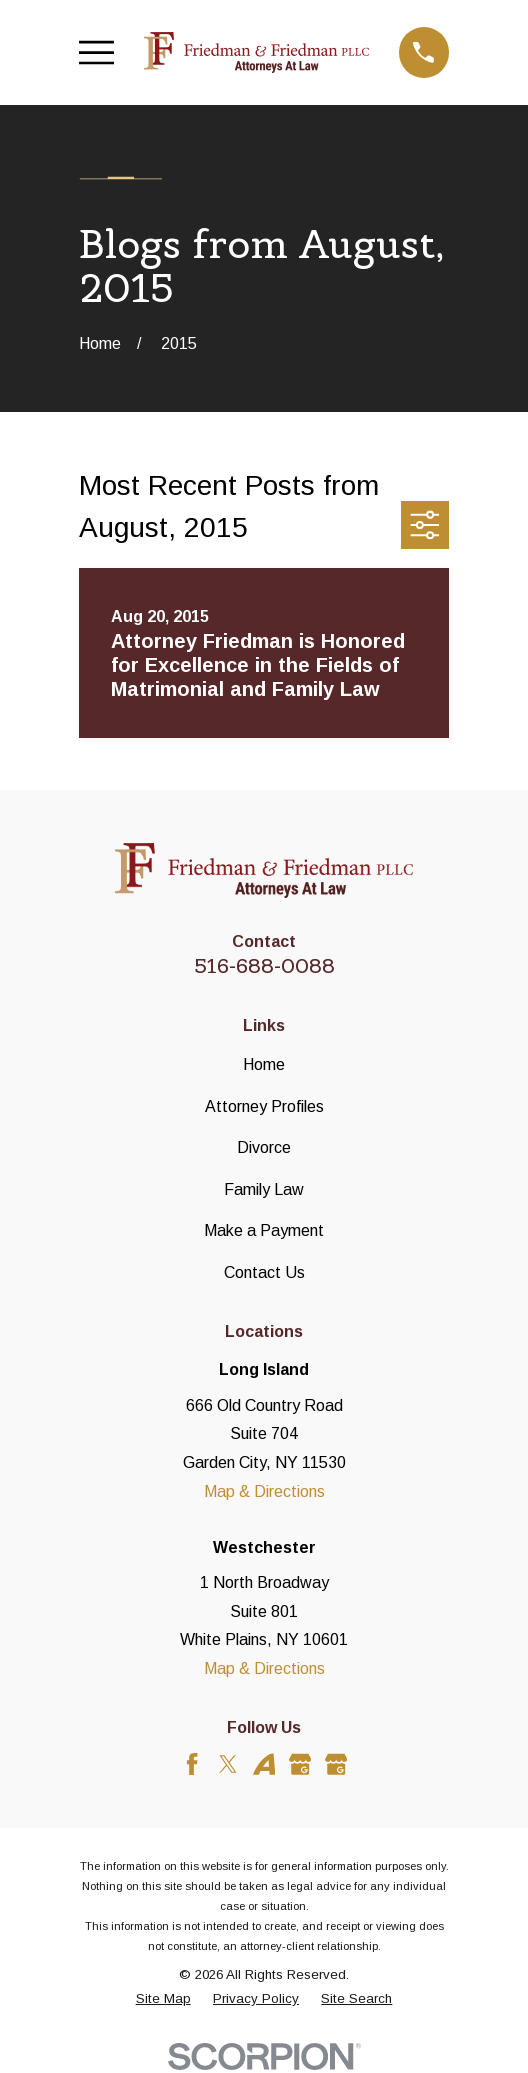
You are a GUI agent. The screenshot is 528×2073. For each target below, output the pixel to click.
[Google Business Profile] (300, 1764)
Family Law (264, 1189)
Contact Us (264, 1272)
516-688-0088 (264, 966)
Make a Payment (264, 1230)
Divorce (264, 1147)
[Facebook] (192, 1764)
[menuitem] (163, 1999)
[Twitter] (228, 1764)
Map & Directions (264, 1491)
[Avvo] (264, 1764)
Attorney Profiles (264, 1106)
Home (264, 1064)
